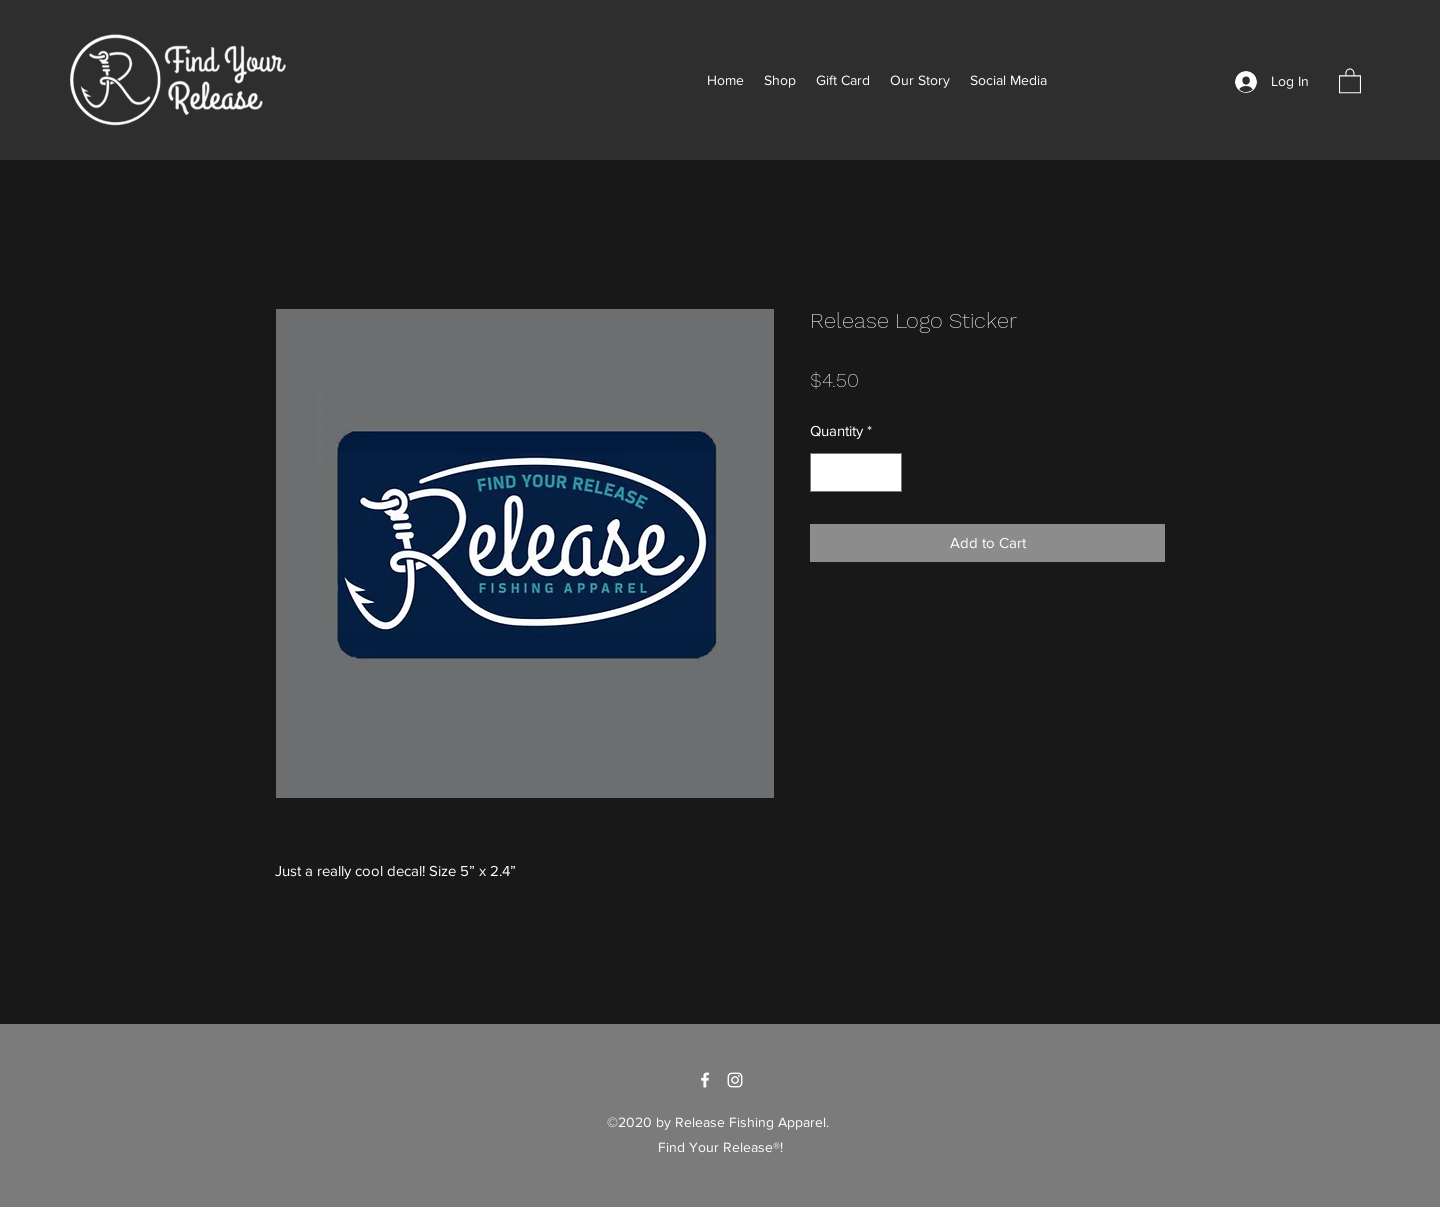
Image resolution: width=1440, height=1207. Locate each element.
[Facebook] (705, 1080)
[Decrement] (826, 472)
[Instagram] (735, 1080)
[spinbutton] (856, 472)
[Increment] (886, 472)
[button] (1350, 80)
